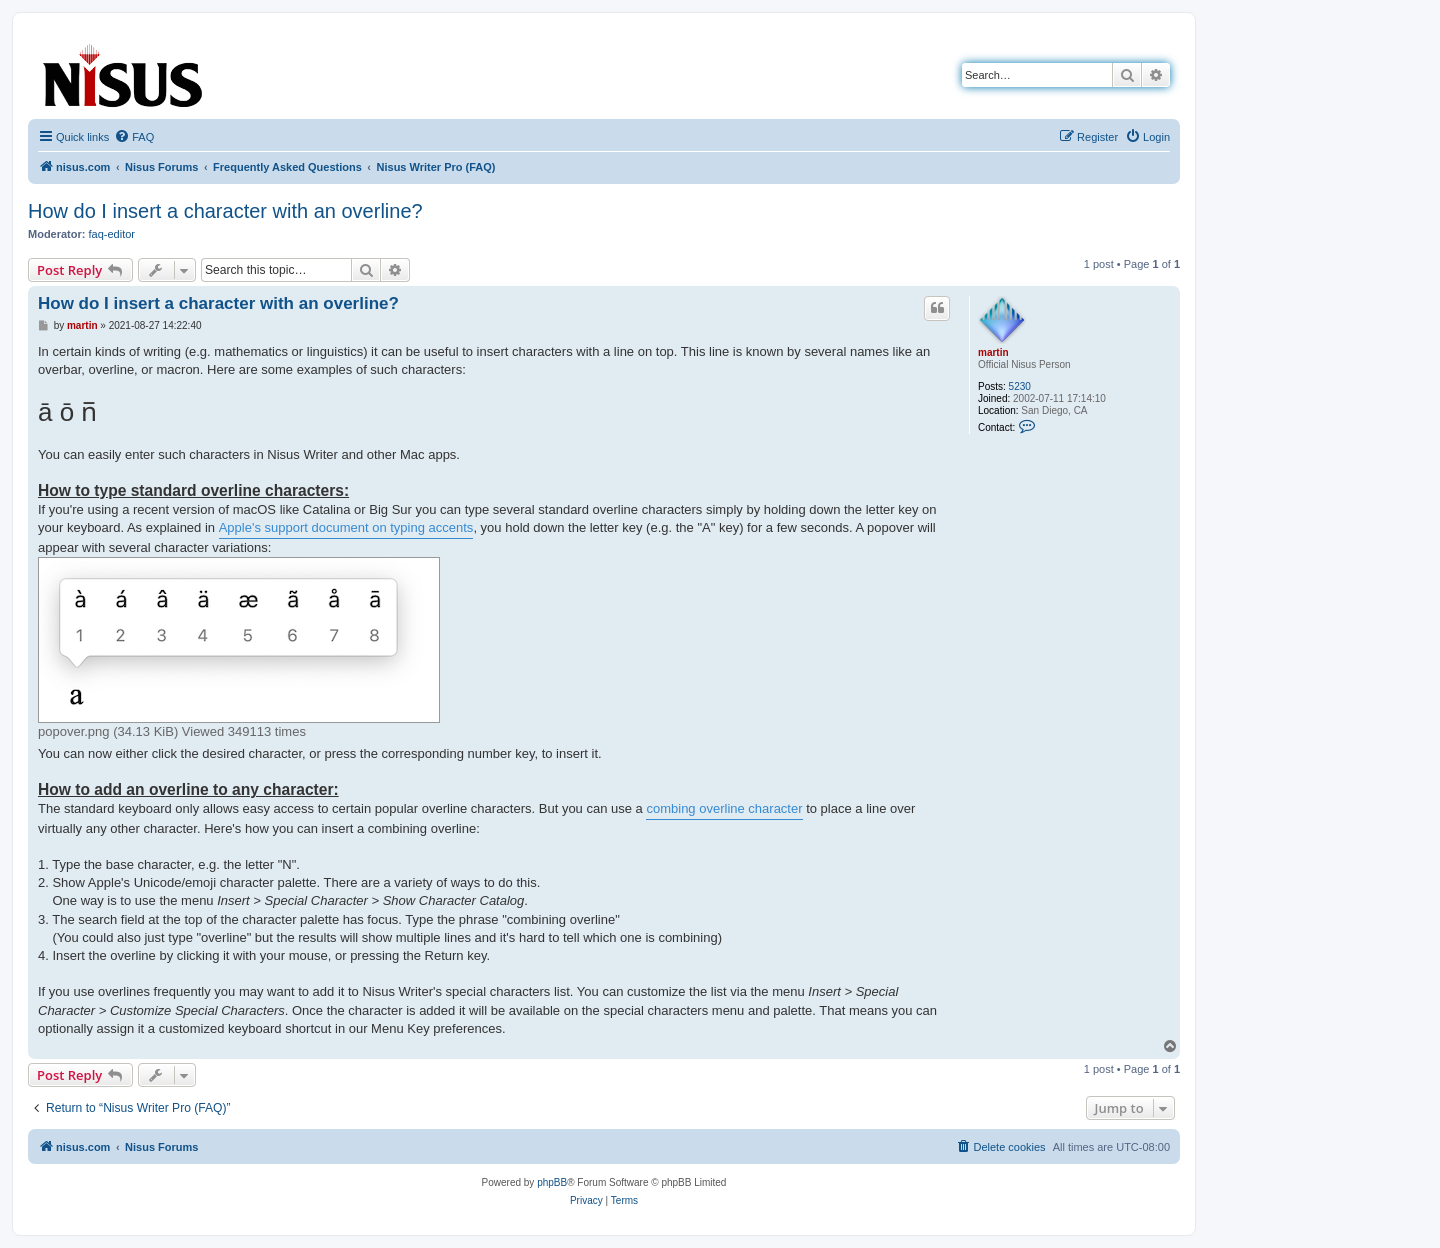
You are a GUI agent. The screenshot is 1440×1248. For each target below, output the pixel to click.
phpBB (552, 1182)
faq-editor (112, 234)
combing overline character (724, 808)
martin (993, 352)
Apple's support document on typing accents (346, 527)
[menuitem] (134, 137)
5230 (1020, 386)
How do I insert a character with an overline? (225, 211)
